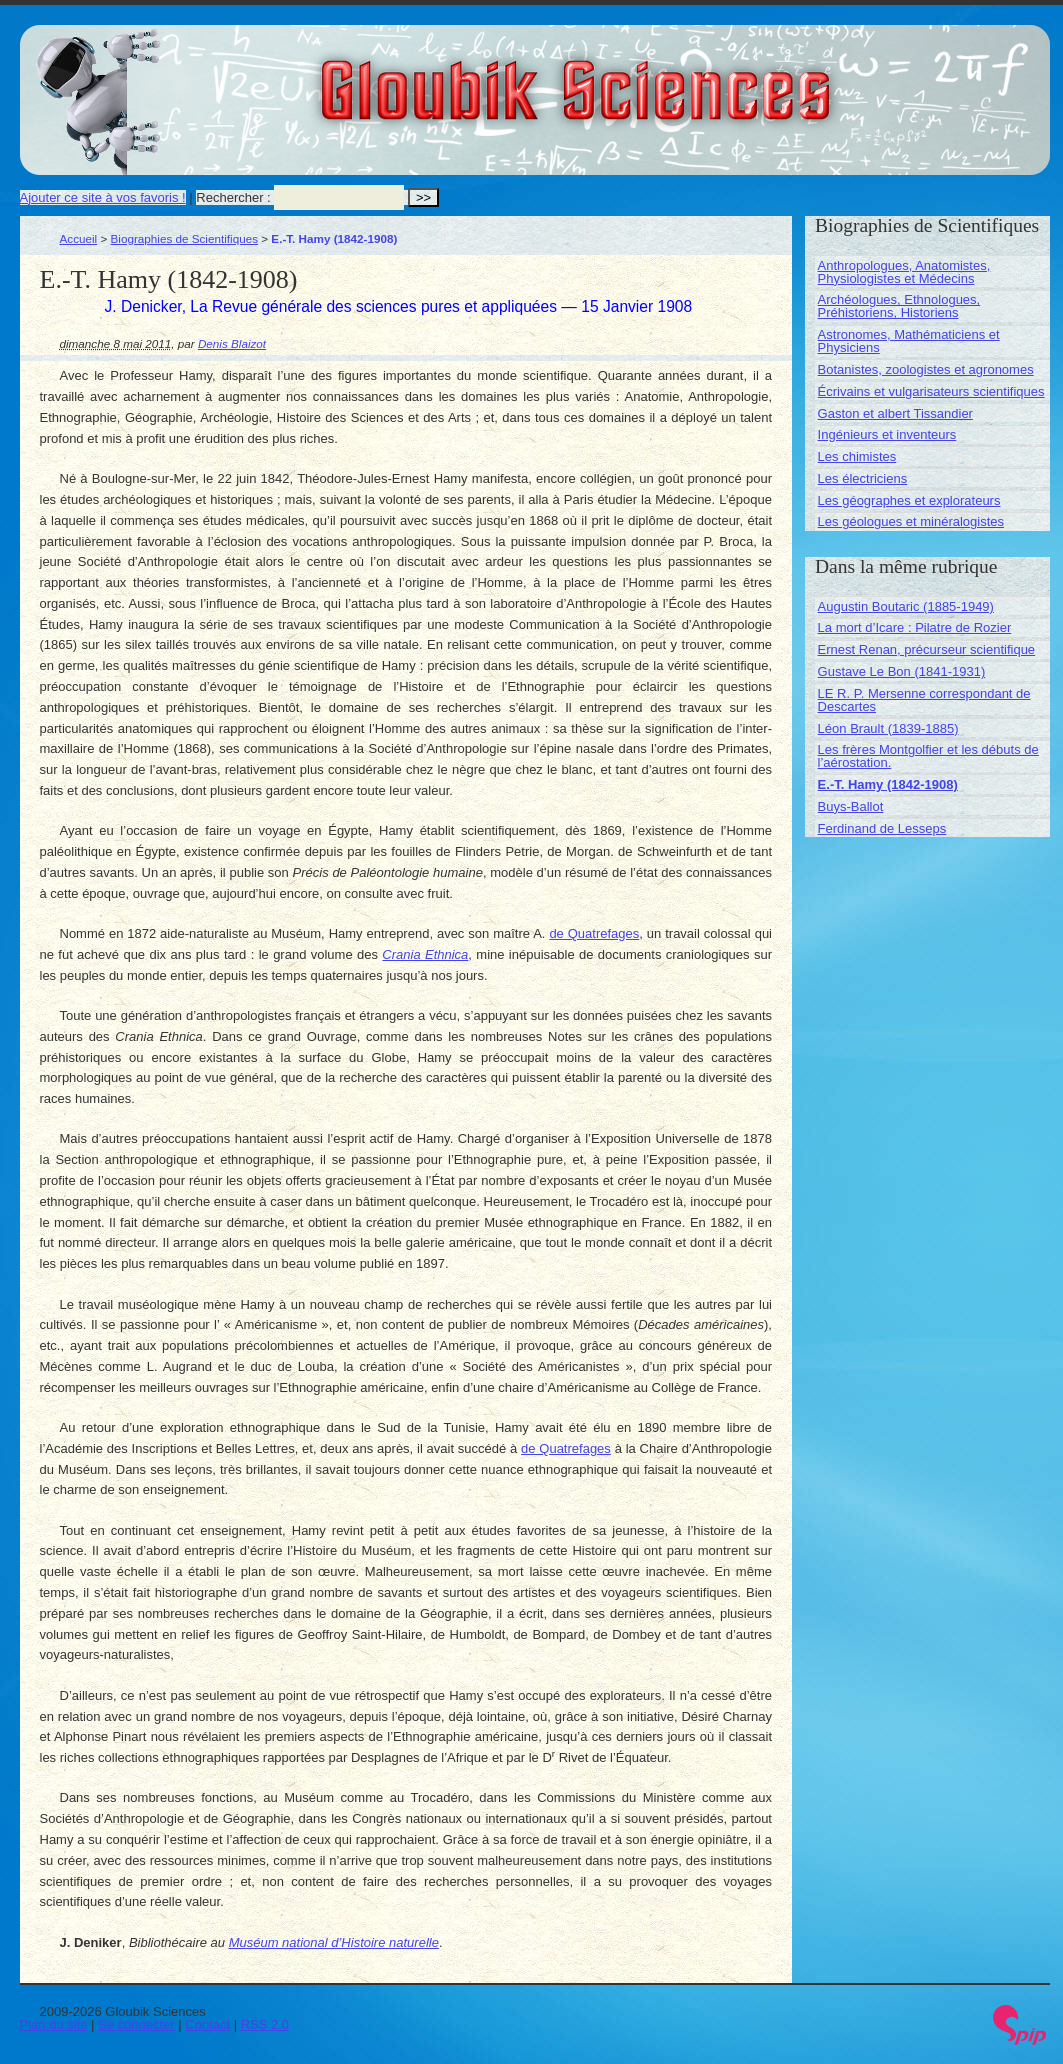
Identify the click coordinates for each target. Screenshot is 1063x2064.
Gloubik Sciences (688, 78)
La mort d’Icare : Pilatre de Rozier (915, 627)
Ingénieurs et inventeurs (887, 434)
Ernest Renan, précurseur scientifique (927, 649)
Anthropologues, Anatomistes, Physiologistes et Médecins (904, 272)
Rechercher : (233, 197)
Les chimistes (857, 456)
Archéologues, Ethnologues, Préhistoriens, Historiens (899, 306)
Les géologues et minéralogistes (911, 521)
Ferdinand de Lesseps (882, 828)
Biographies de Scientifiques (185, 238)
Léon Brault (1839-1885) (888, 728)
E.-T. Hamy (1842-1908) (888, 784)
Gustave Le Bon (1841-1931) (902, 671)
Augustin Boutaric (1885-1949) (906, 606)
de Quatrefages (594, 933)
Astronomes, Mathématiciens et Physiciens (909, 341)
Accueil (79, 238)
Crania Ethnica (425, 954)
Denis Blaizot (232, 343)
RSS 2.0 (265, 2024)
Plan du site (54, 2024)
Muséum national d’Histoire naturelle (334, 1942)
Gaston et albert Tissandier (895, 413)
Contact (207, 2024)
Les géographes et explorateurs (909, 500)
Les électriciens (863, 478)
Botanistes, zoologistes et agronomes (926, 369)
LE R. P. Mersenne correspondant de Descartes (924, 700)
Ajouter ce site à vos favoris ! (103, 197)
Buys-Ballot (851, 806)
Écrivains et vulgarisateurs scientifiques (931, 391)
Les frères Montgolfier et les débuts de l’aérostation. (928, 756)
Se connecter (136, 2024)
